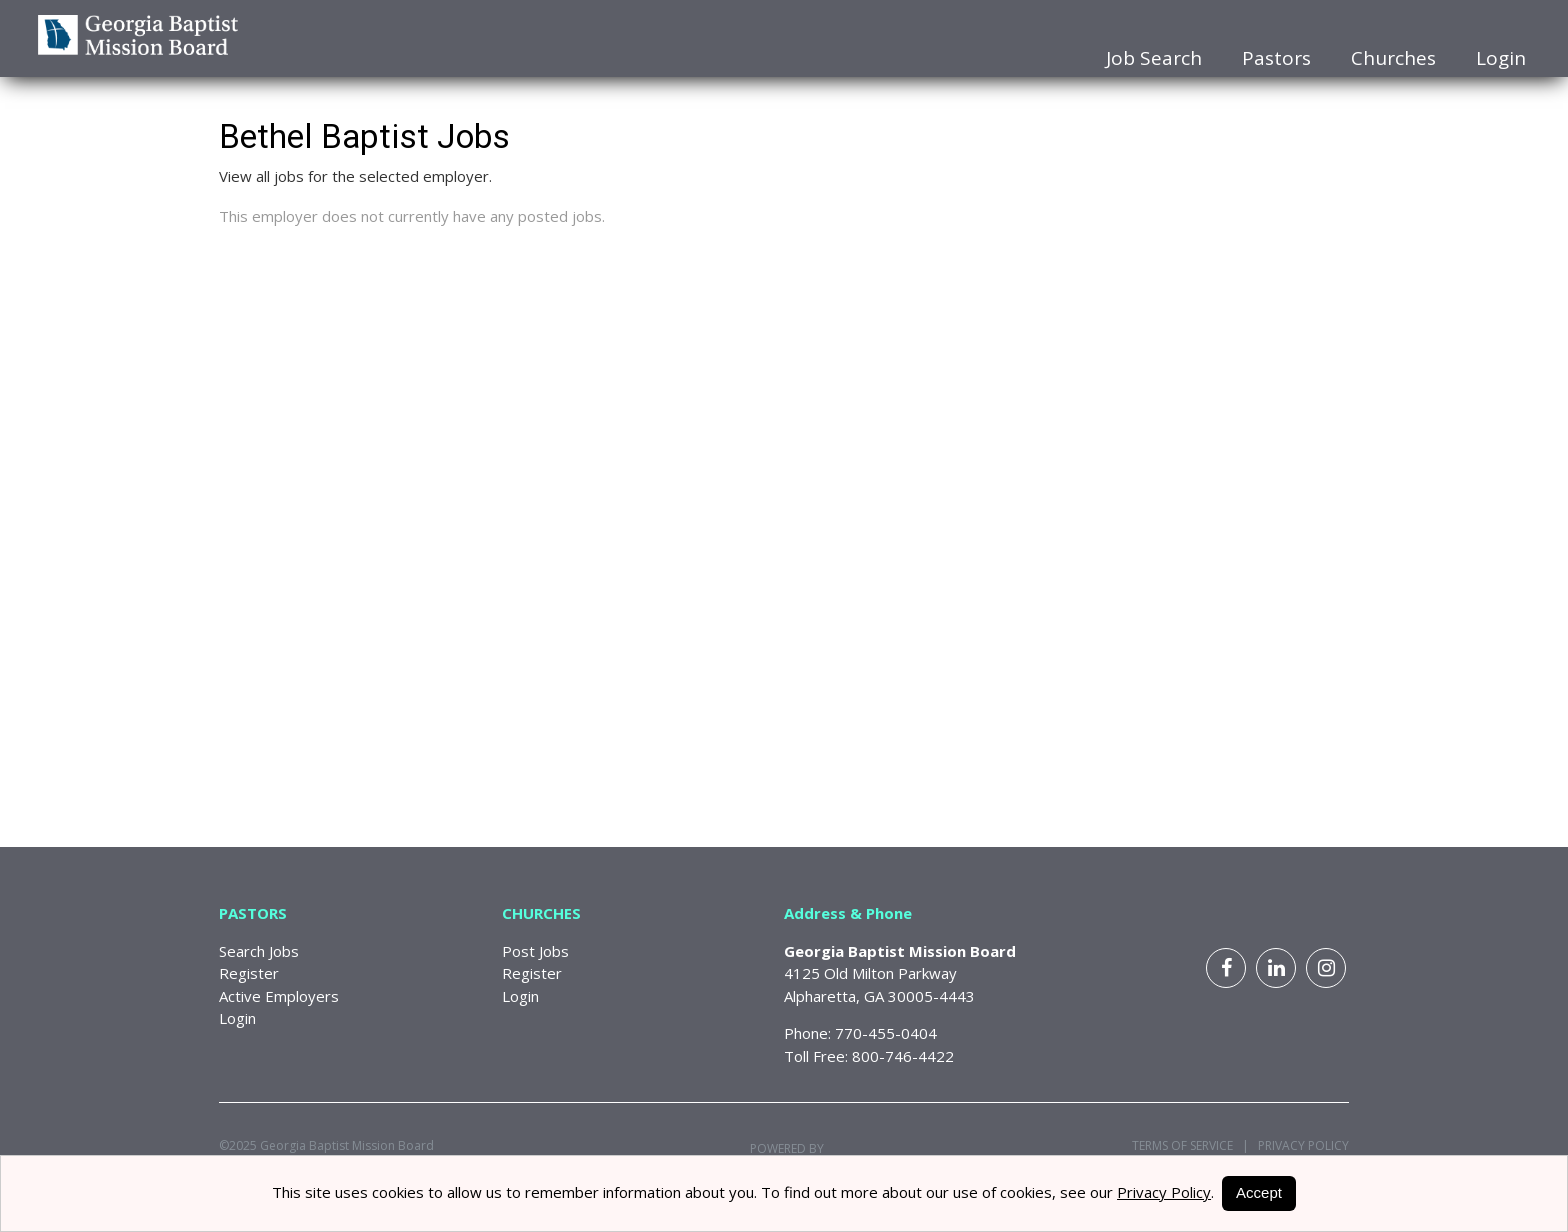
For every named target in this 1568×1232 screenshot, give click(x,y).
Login (1501, 58)
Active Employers (279, 996)
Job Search (1154, 58)
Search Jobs (259, 951)
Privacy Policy (1299, 1145)
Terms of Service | (1190, 1145)
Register (249, 973)
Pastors (1276, 58)
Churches (1393, 58)
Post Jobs (535, 951)
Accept (1259, 1192)
